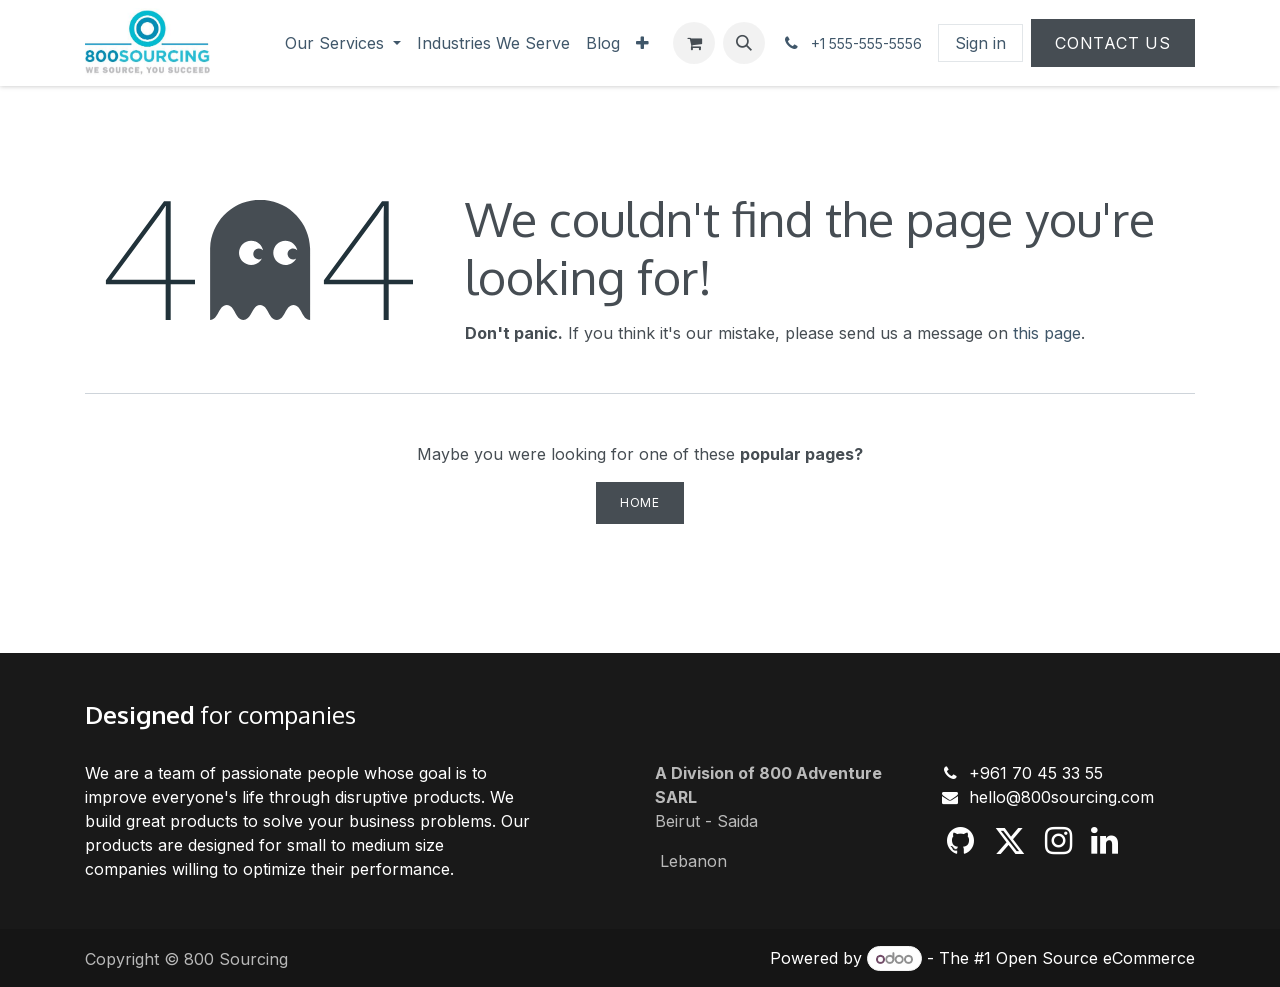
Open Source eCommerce (1095, 958)
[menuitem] (343, 43)
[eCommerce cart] (694, 43)
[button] (744, 43)
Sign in (980, 43)
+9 (979, 773)
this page (1047, 333)
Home (639, 502)
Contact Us (1113, 43)
